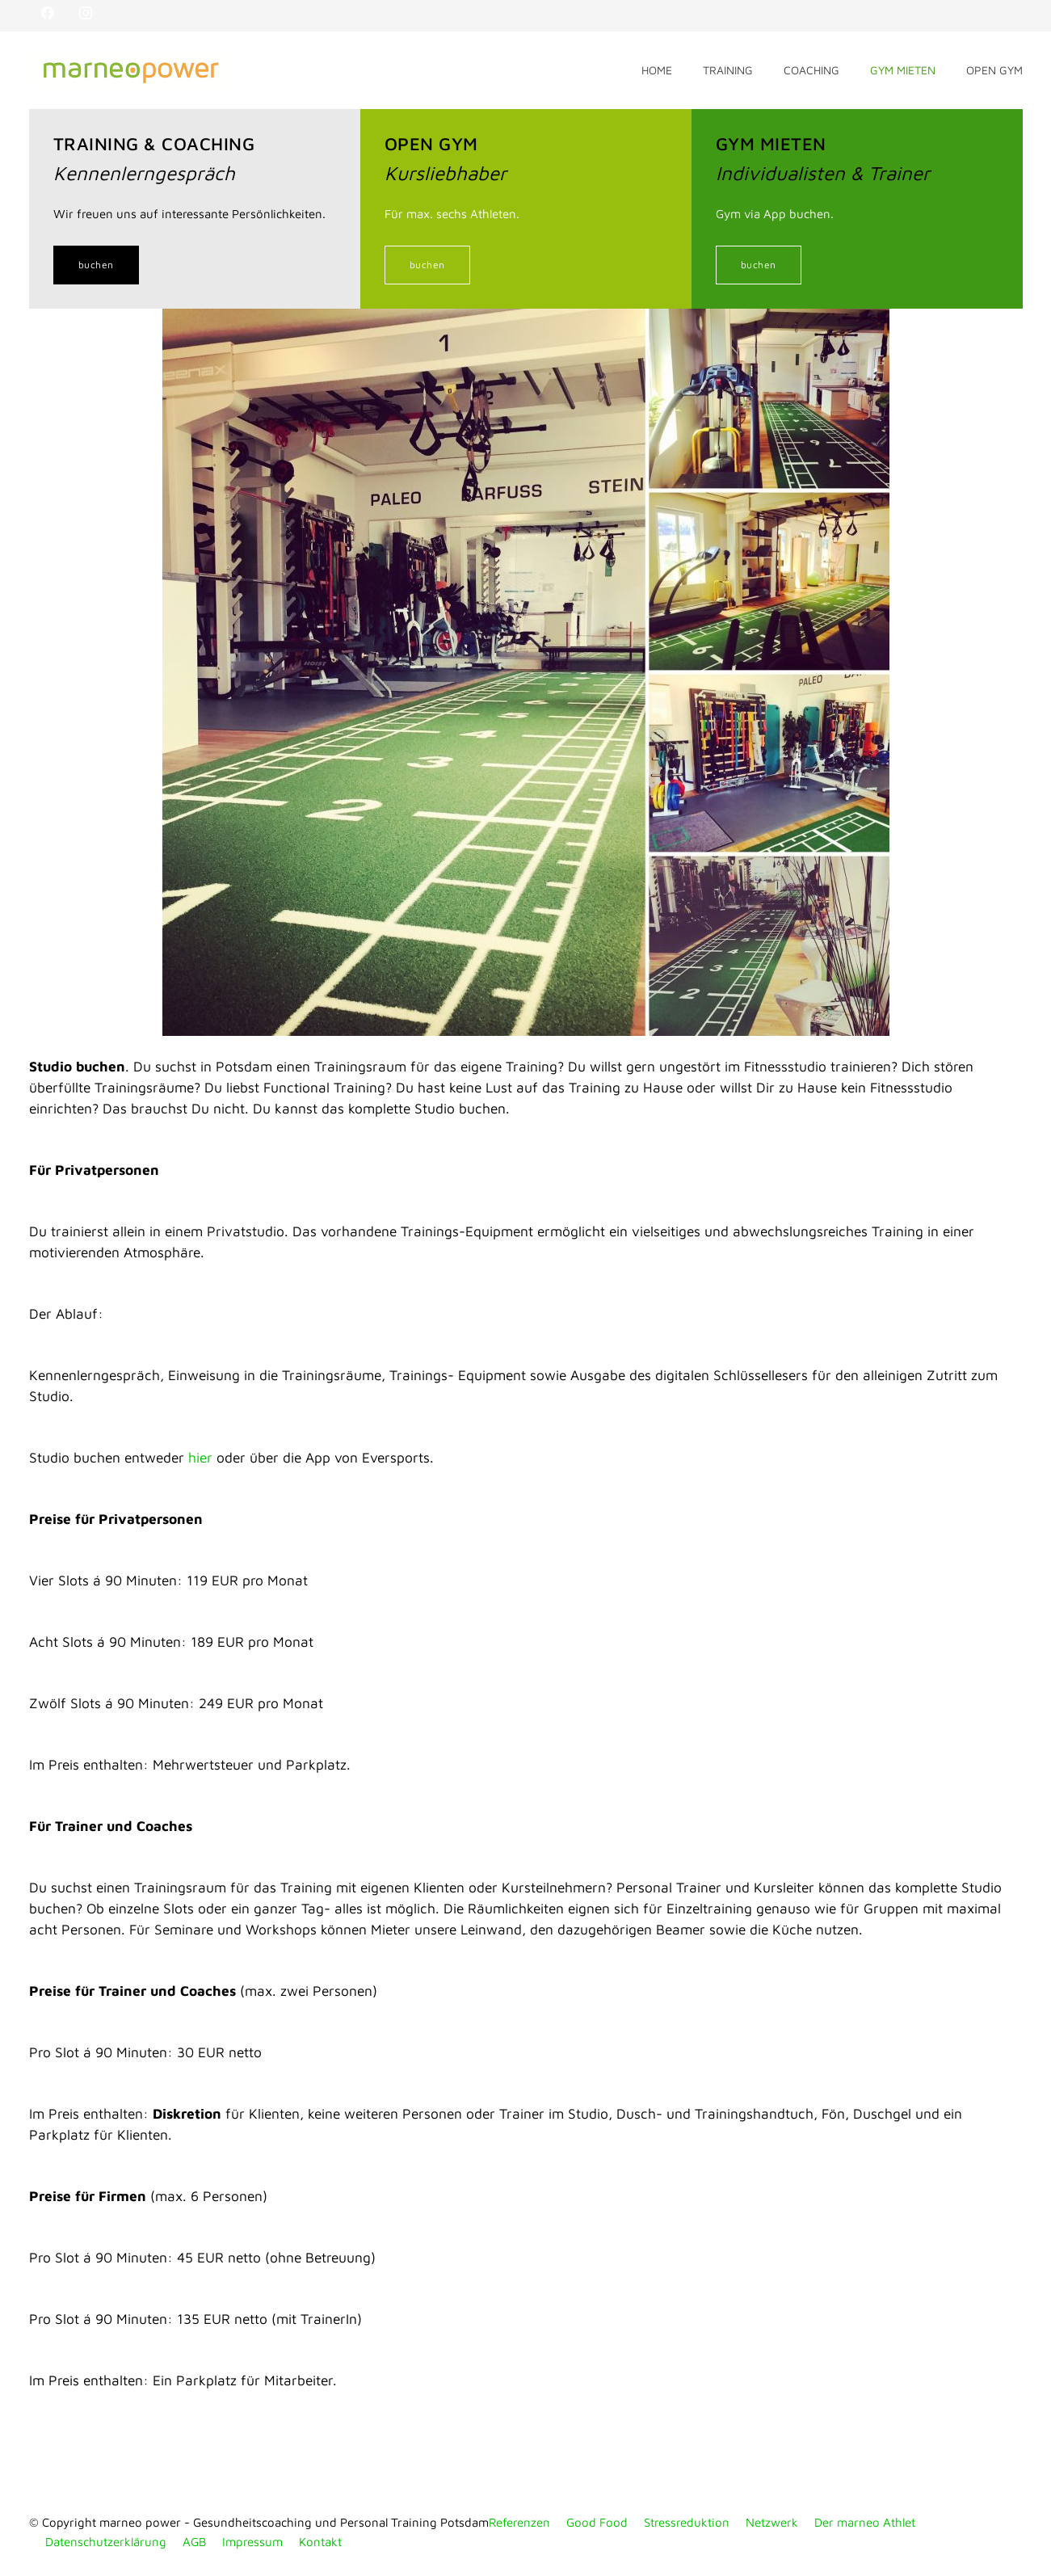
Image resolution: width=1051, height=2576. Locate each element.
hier (200, 1457)
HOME (656, 70)
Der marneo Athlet (864, 2522)
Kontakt (320, 2542)
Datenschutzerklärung (105, 2542)
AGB (194, 2542)
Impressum (252, 2542)
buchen (96, 265)
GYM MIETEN (902, 70)
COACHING (811, 70)
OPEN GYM (994, 70)
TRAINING (728, 70)
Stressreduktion (686, 2522)
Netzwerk (772, 2522)
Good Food (597, 2522)
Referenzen (519, 2522)
